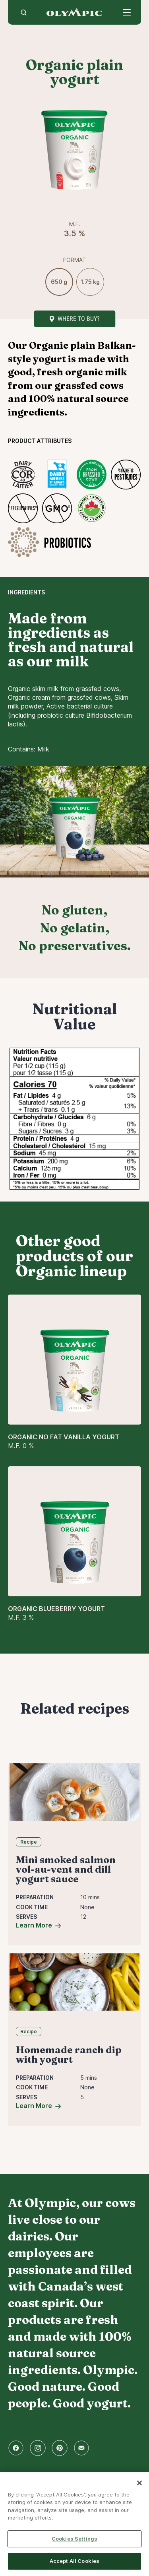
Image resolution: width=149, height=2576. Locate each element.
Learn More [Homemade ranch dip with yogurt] (34, 2106)
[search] (24, 12)
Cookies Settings (74, 2538)
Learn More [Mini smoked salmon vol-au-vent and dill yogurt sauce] (34, 1925)
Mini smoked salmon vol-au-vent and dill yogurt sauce (66, 1869)
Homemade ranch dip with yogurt (69, 2054)
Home (74, 12)
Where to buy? (79, 318)
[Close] (139, 2483)
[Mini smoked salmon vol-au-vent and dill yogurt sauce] (74, 1792)
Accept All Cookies (74, 2561)
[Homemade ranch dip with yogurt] (74, 1982)
